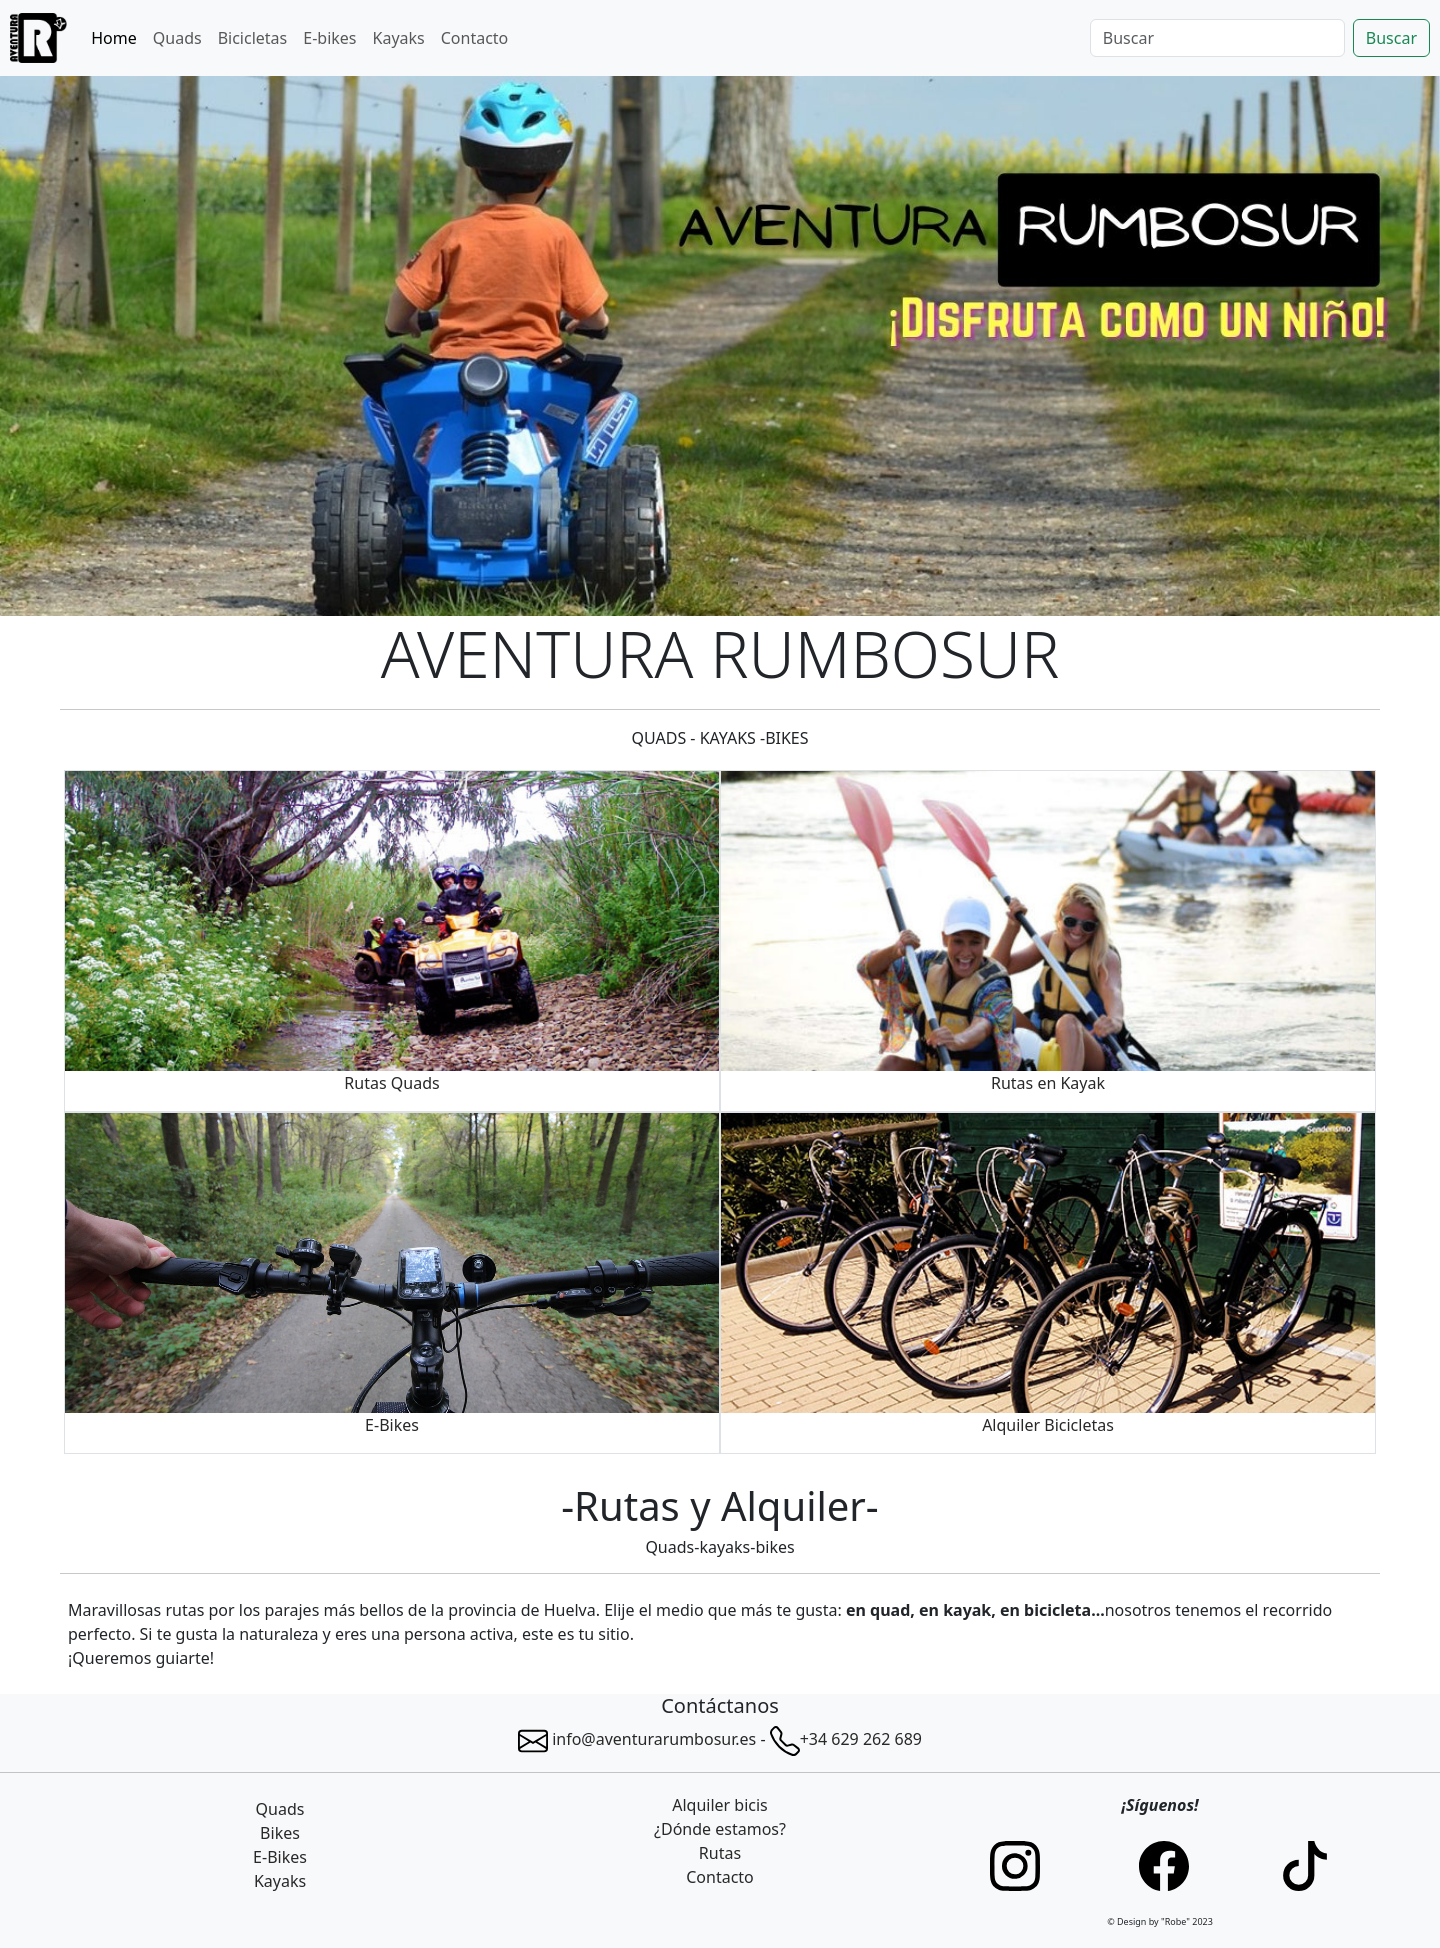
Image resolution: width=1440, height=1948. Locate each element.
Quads (177, 38)
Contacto (475, 38)
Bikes (280, 1833)
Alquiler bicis (720, 1805)
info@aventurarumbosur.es (637, 1739)
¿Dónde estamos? (720, 1829)
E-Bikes (280, 1857)
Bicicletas (253, 38)
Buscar (1391, 38)
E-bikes (329, 38)
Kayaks (399, 38)
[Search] (1217, 38)
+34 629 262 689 (861, 1739)
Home (114, 38)
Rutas (720, 1853)
